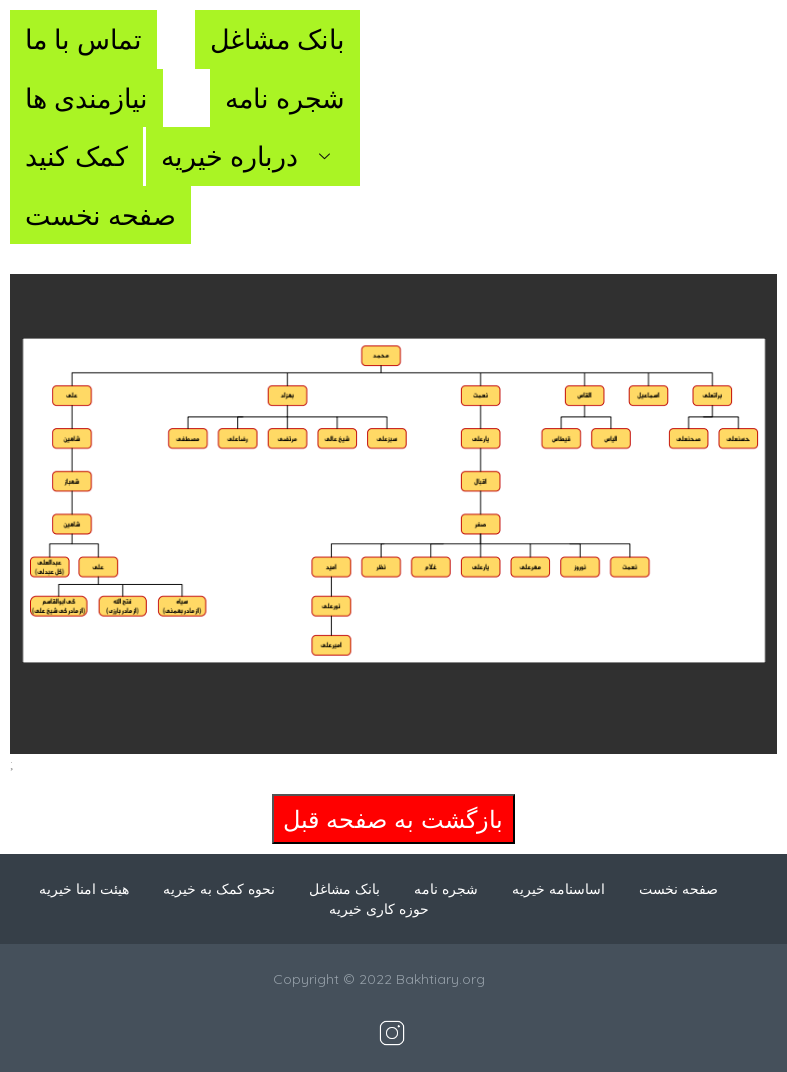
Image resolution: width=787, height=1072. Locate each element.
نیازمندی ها (86, 98)
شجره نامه (285, 98)
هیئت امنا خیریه (84, 889)
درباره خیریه (253, 156)
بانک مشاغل (277, 39)
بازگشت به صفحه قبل (393, 819)
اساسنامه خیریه (558, 889)
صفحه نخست (100, 215)
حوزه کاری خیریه (379, 909)
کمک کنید (76, 156)
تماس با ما (83, 39)
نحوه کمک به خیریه (219, 889)
